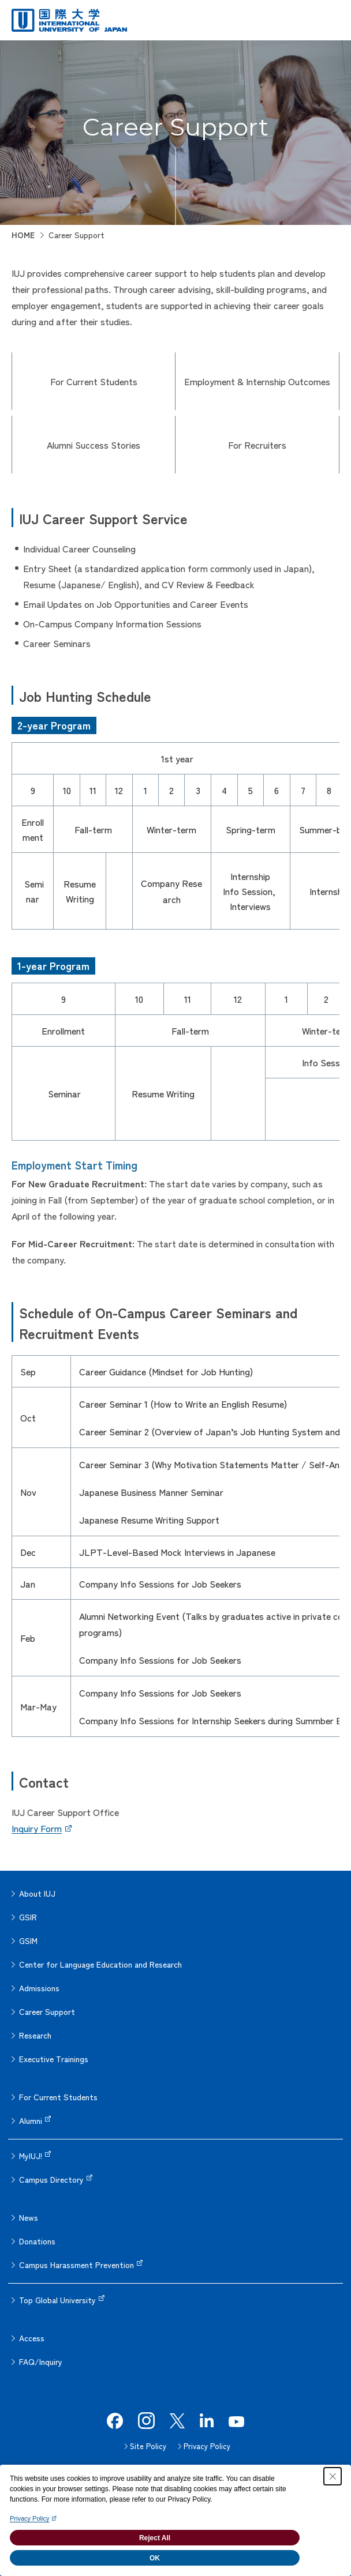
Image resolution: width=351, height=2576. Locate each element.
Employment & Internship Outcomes (257, 381)
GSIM (28, 1940)
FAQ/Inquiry (40, 2361)
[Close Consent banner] (332, 2476)
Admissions (39, 1988)
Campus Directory (51, 2179)
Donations (37, 2241)
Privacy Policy (207, 2445)
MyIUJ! (30, 2155)
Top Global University (57, 2300)
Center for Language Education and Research (100, 1964)
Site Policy (148, 2445)
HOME (23, 234)
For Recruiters (257, 445)
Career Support (47, 2011)
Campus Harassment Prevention (76, 2264)
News (28, 2217)
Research (35, 2035)
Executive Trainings (53, 2058)
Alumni (30, 2120)
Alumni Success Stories (93, 445)
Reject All (154, 2538)
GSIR (28, 1917)
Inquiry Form (37, 1828)
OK (155, 2558)
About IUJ (37, 1893)
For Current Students (93, 381)
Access (31, 2338)
